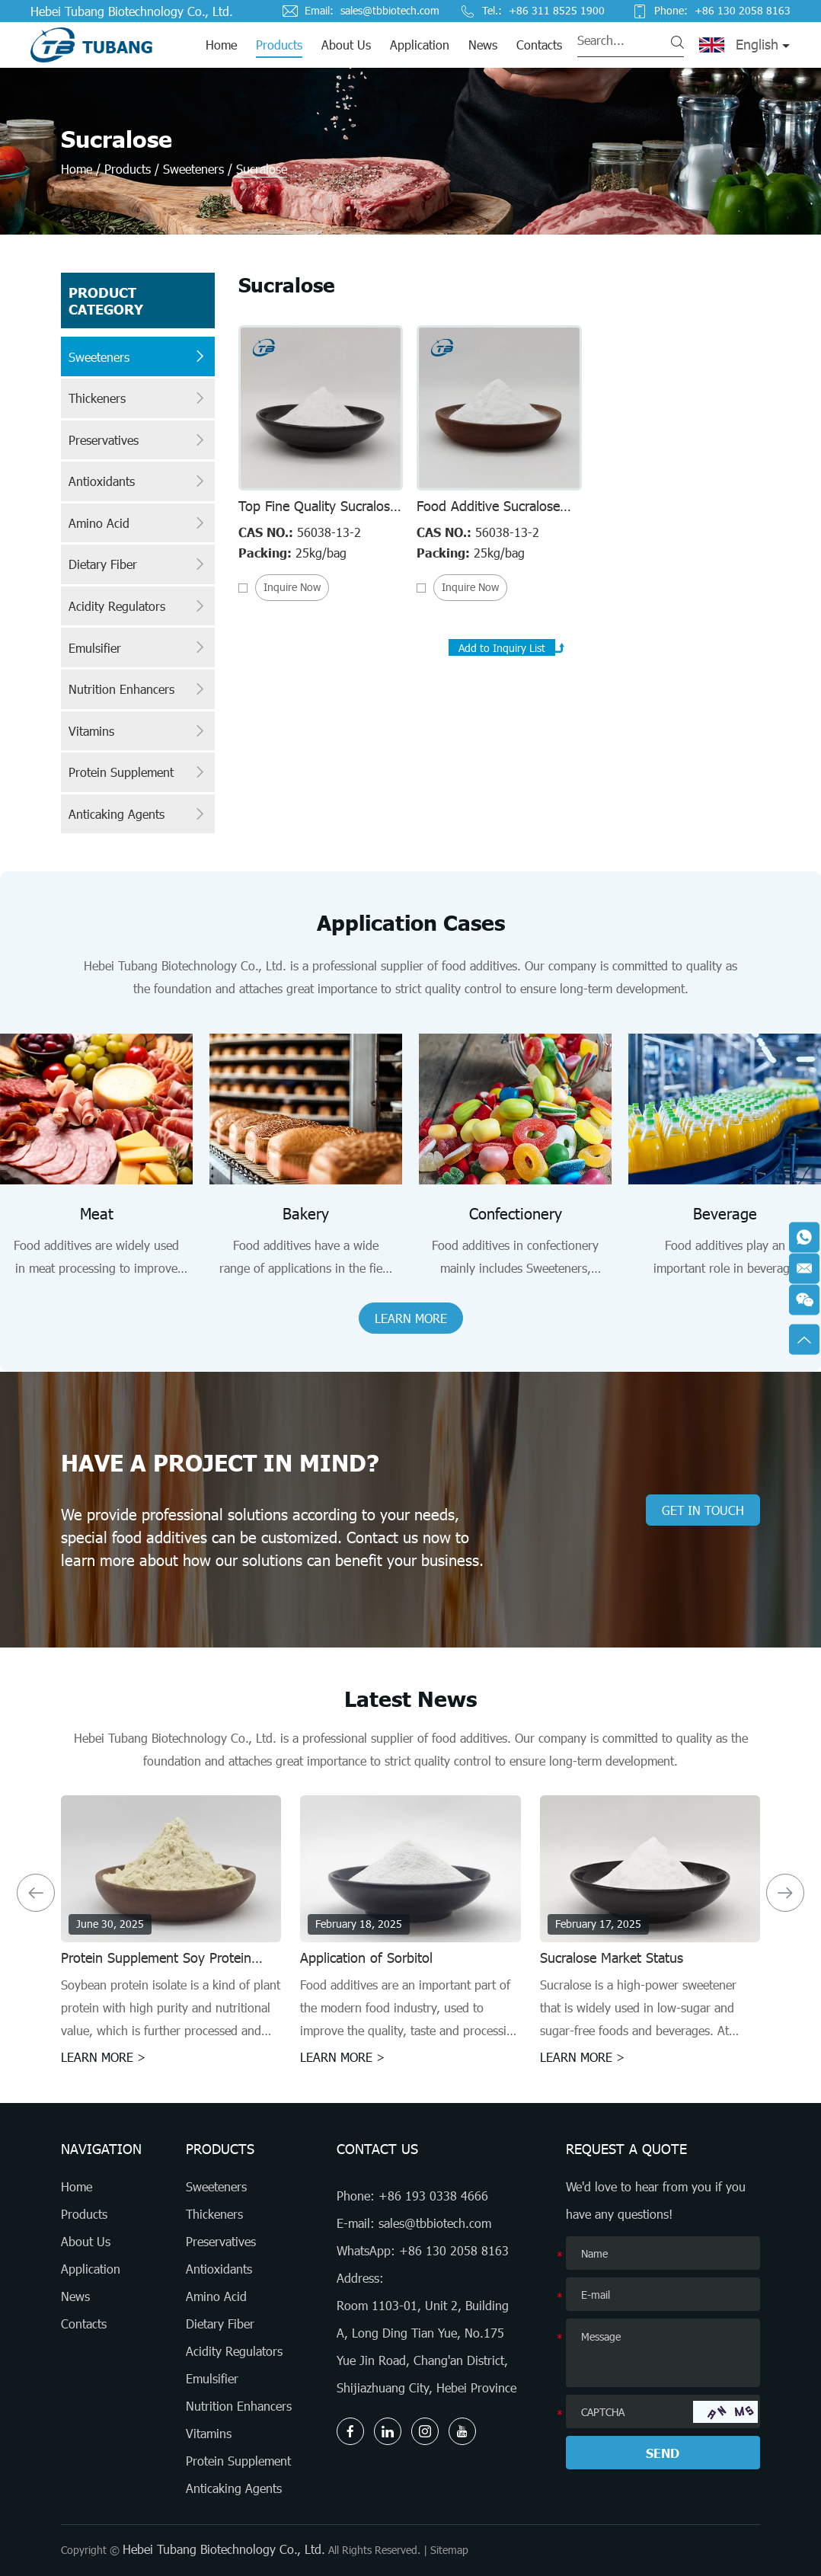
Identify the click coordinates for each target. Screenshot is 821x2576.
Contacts (539, 44)
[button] (36, 1893)
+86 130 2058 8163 (454, 2250)
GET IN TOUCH (703, 1510)
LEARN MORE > (103, 2057)
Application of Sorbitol (366, 1957)
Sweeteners (193, 168)
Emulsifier (138, 647)
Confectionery (515, 1213)
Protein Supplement (138, 772)
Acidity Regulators (138, 606)
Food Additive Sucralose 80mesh (488, 514)
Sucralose (261, 168)
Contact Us (377, 2149)
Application (419, 44)
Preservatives (138, 440)
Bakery (306, 1213)
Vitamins (138, 731)
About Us (346, 44)
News (482, 44)
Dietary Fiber (138, 564)
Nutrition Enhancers (138, 689)
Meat (96, 1213)
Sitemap (449, 2549)
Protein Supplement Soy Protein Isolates (156, 1966)
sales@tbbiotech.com (389, 11)
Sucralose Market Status (611, 1957)
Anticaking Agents (138, 814)
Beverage (725, 1213)
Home (221, 44)
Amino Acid (138, 523)
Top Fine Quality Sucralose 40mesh (317, 514)
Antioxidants (138, 481)
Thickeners (138, 398)
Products (279, 44)
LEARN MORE (411, 1318)
